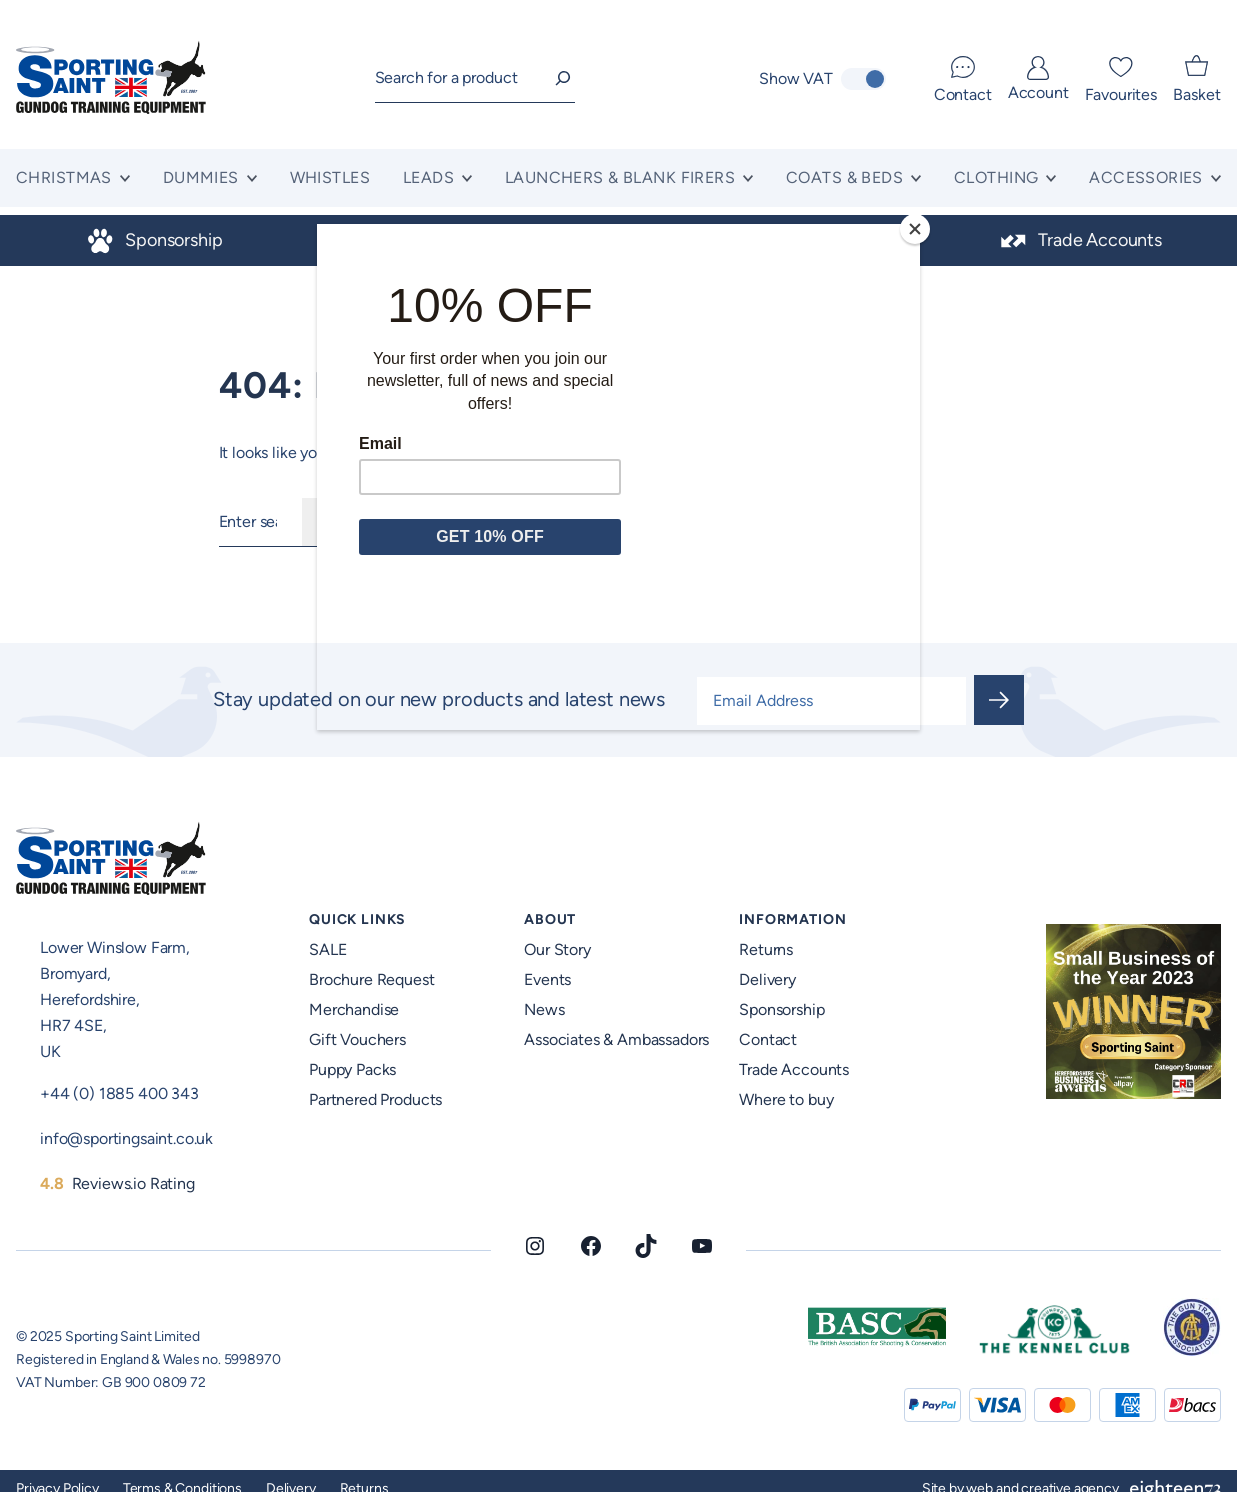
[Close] (915, 229)
